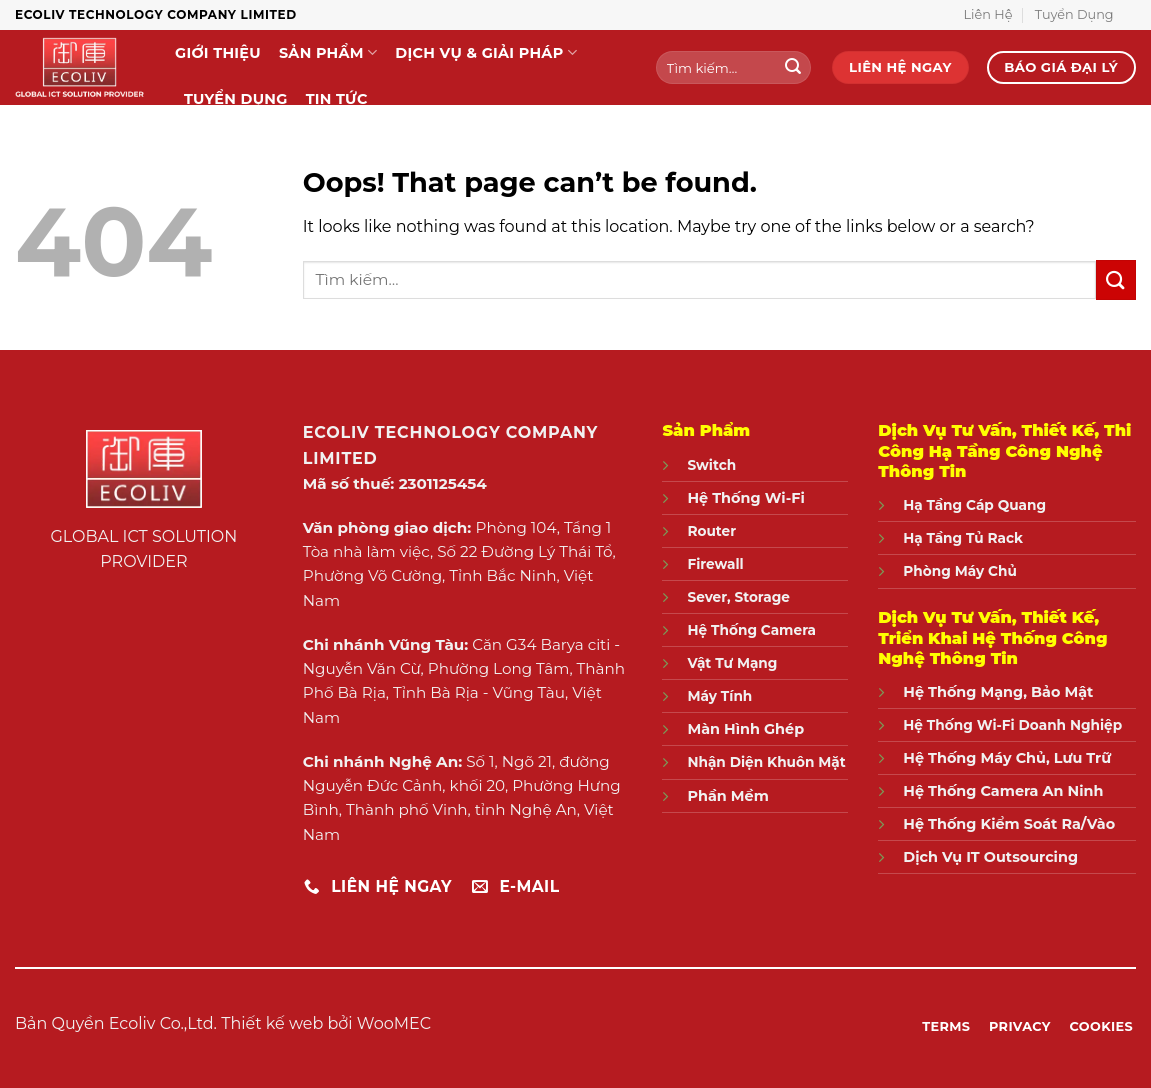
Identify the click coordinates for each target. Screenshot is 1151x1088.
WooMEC (394, 1023)
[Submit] (793, 68)
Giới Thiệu (218, 53)
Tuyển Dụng (1074, 14)
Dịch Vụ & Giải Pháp (486, 52)
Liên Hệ (988, 14)
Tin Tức (337, 99)
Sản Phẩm (328, 52)
